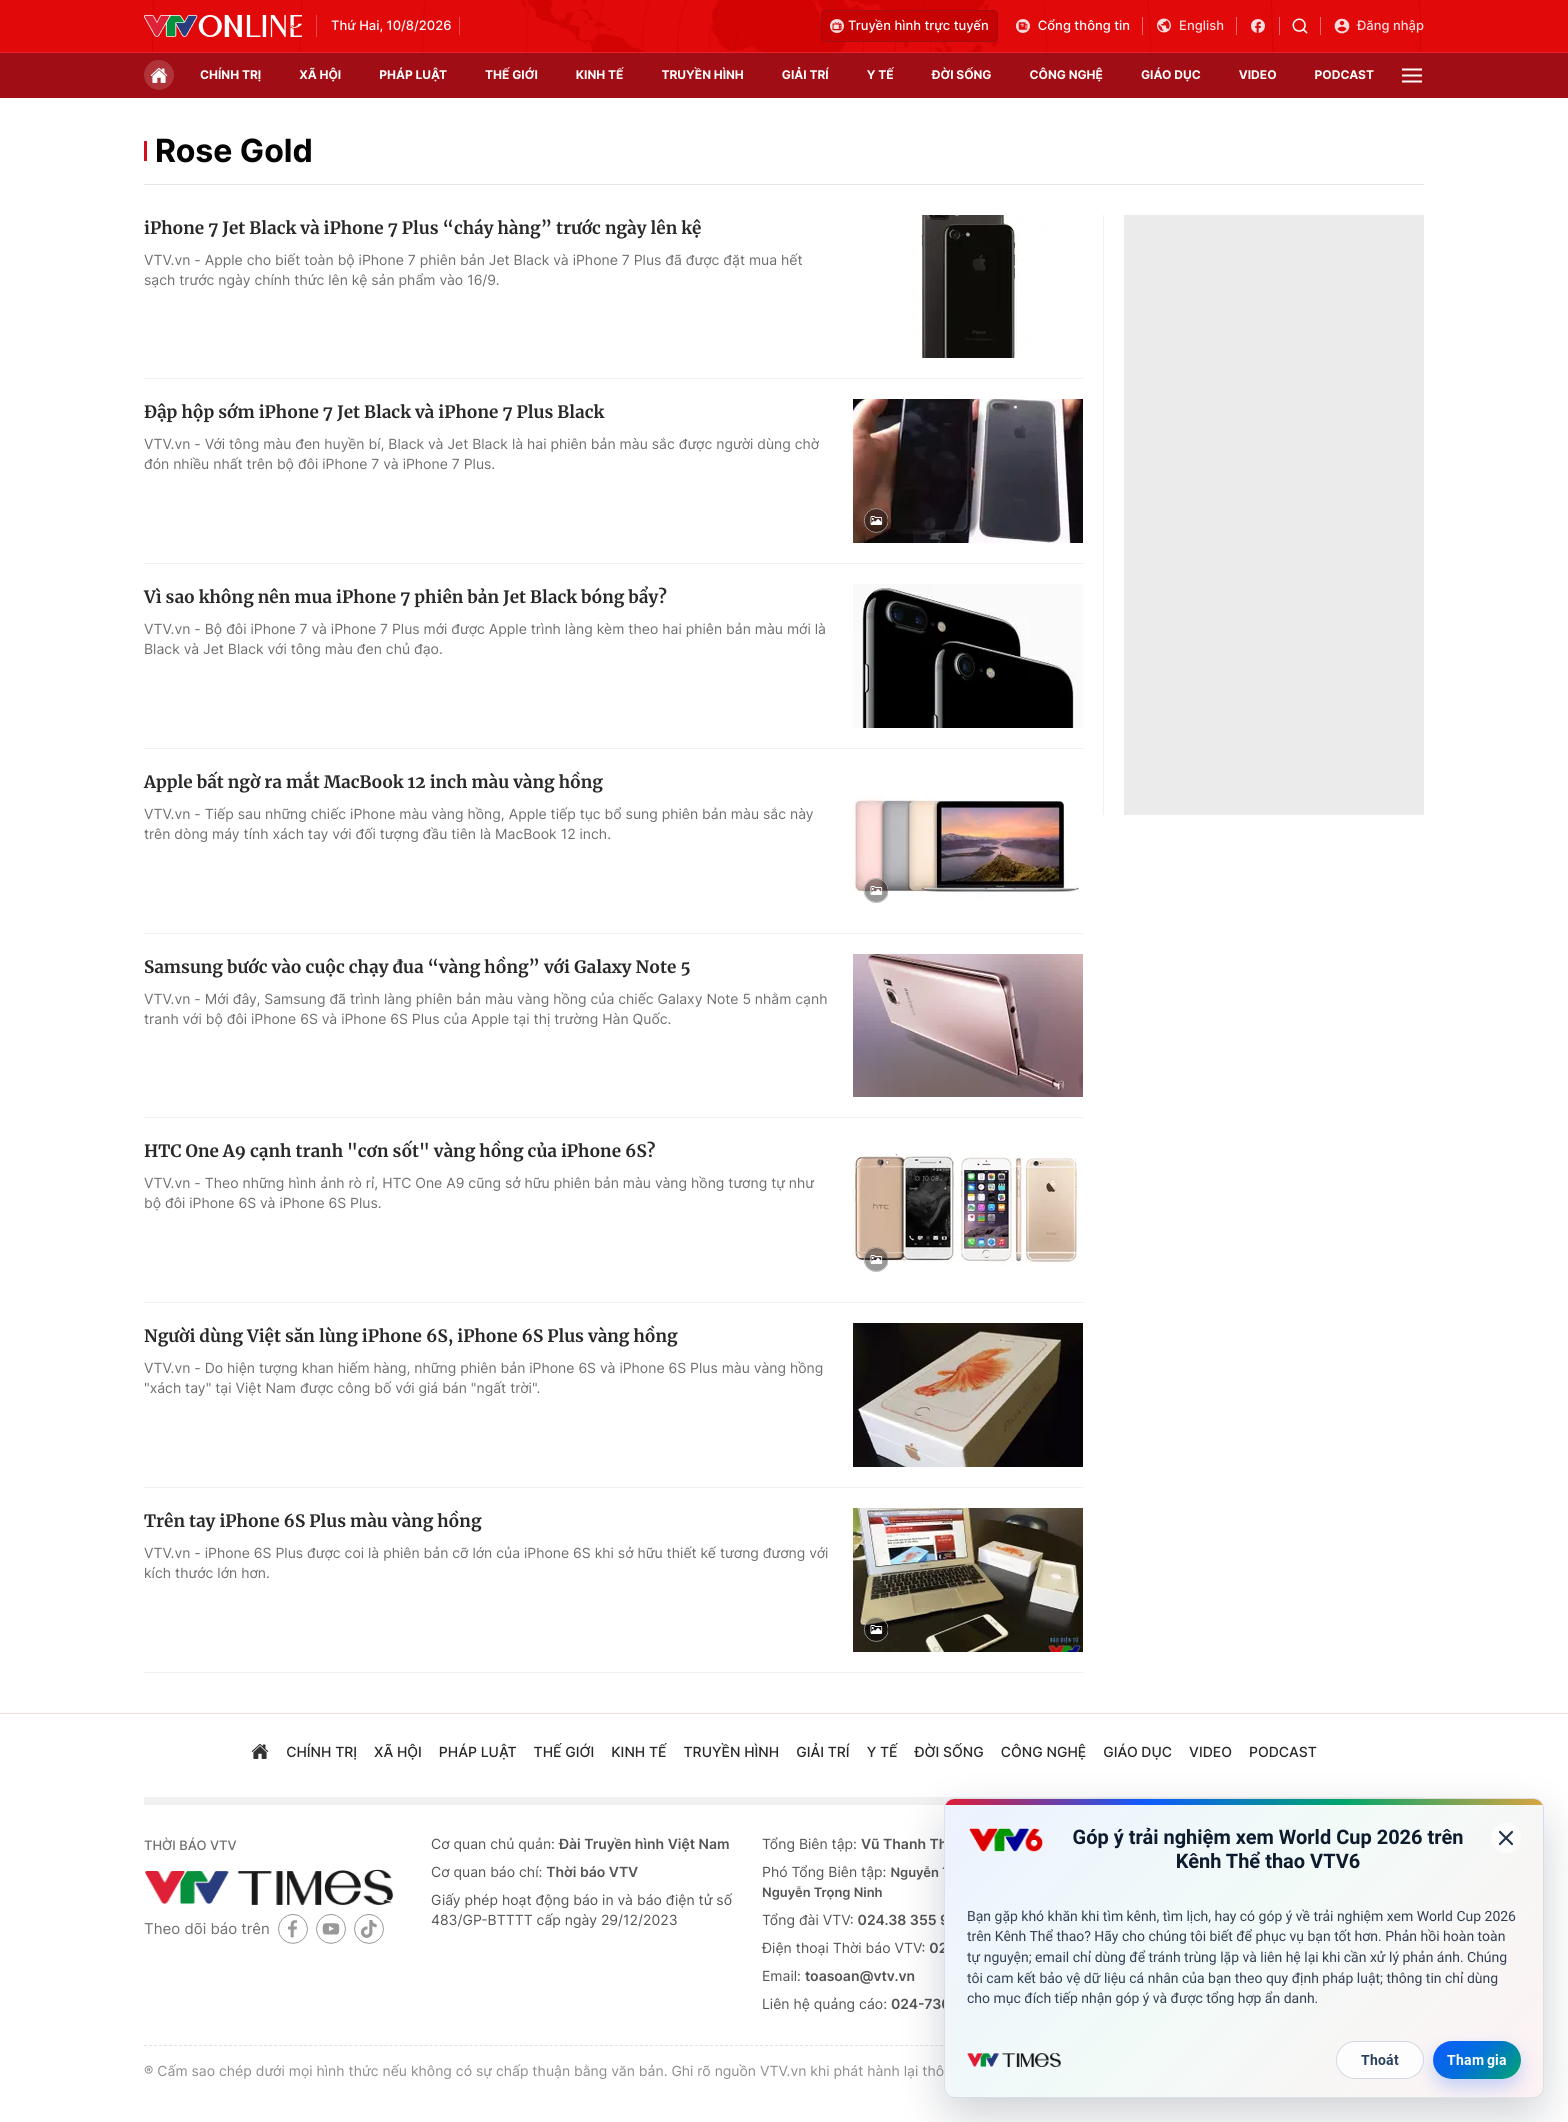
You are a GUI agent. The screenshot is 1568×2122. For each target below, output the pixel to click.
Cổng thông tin (1072, 26)
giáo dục (1171, 74)
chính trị (230, 74)
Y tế (880, 74)
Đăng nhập (1378, 26)
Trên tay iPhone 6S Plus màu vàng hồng (312, 1521)
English (1189, 26)
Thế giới (511, 74)
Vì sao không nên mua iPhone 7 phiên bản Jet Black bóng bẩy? (405, 597)
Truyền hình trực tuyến (909, 26)
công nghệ (1066, 74)
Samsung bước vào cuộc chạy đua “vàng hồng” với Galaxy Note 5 (417, 967)
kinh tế (600, 74)
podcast (1344, 74)
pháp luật (413, 74)
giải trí (805, 74)
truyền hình (702, 74)
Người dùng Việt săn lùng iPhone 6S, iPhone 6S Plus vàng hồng (411, 1336)
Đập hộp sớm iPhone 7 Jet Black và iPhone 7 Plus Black (374, 412)
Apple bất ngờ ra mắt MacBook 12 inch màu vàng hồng (373, 782)
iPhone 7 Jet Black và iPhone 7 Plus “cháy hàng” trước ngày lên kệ (422, 228)
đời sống (962, 74)
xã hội (320, 74)
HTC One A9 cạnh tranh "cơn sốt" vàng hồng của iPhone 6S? (399, 1151)
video (1258, 74)
